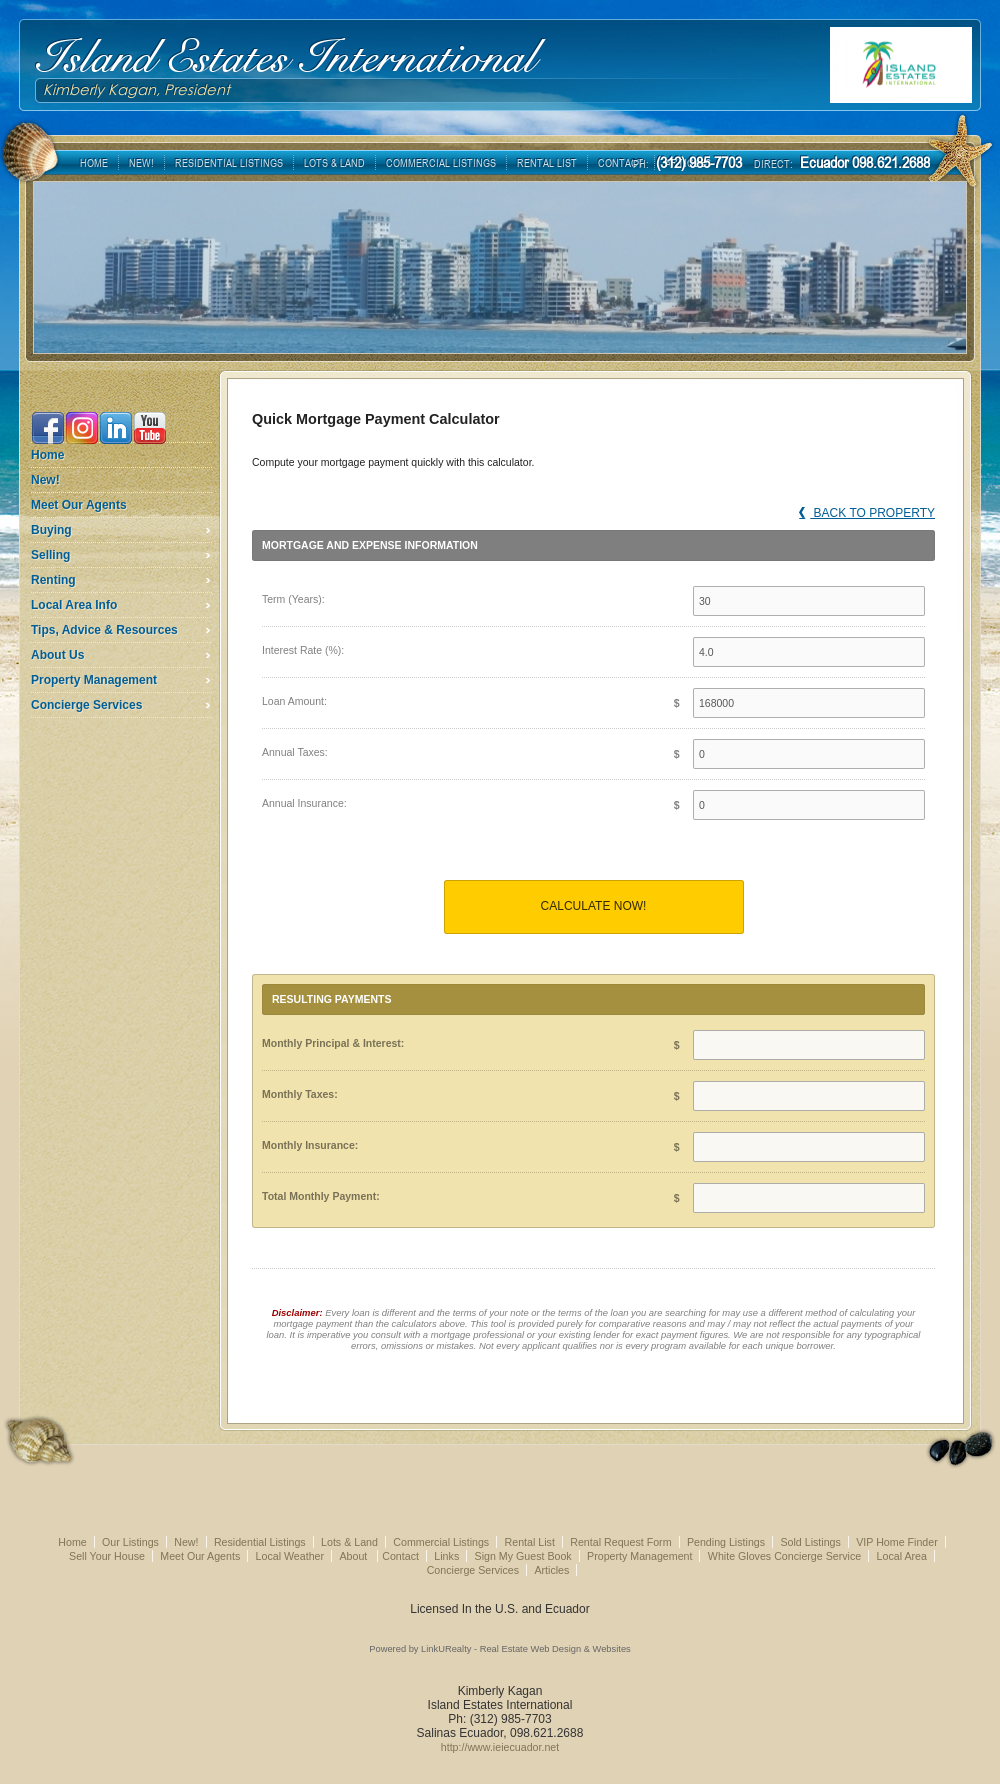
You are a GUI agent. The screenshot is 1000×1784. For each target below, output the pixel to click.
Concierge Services (86, 705)
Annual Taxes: (295, 752)
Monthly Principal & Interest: (333, 1043)
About (354, 1556)
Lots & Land (349, 1542)
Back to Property (867, 513)
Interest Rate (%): (303, 650)
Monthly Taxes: (300, 1094)
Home (47, 455)
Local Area (902, 1556)
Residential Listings (260, 1542)
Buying (51, 530)
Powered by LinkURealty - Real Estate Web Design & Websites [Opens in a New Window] (499, 1649)
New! (45, 480)
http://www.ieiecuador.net (500, 1747)
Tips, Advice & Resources (104, 630)
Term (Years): (293, 599)
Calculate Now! (594, 906)
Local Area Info (74, 605)
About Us (57, 655)
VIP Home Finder (897, 1542)
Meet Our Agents (79, 505)
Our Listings (130, 1542)
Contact (400, 1556)
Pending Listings (726, 1542)
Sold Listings (810, 1542)
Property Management (94, 680)
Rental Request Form (620, 1542)
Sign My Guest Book (523, 1556)
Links (446, 1556)
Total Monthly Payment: (321, 1196)
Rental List (530, 1542)
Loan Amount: (294, 701)
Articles (551, 1570)
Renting (53, 580)
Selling (50, 555)
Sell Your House (107, 1556)
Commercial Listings (441, 1542)
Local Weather (290, 1556)
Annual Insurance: (304, 803)
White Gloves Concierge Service (784, 1556)
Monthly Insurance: (310, 1145)
